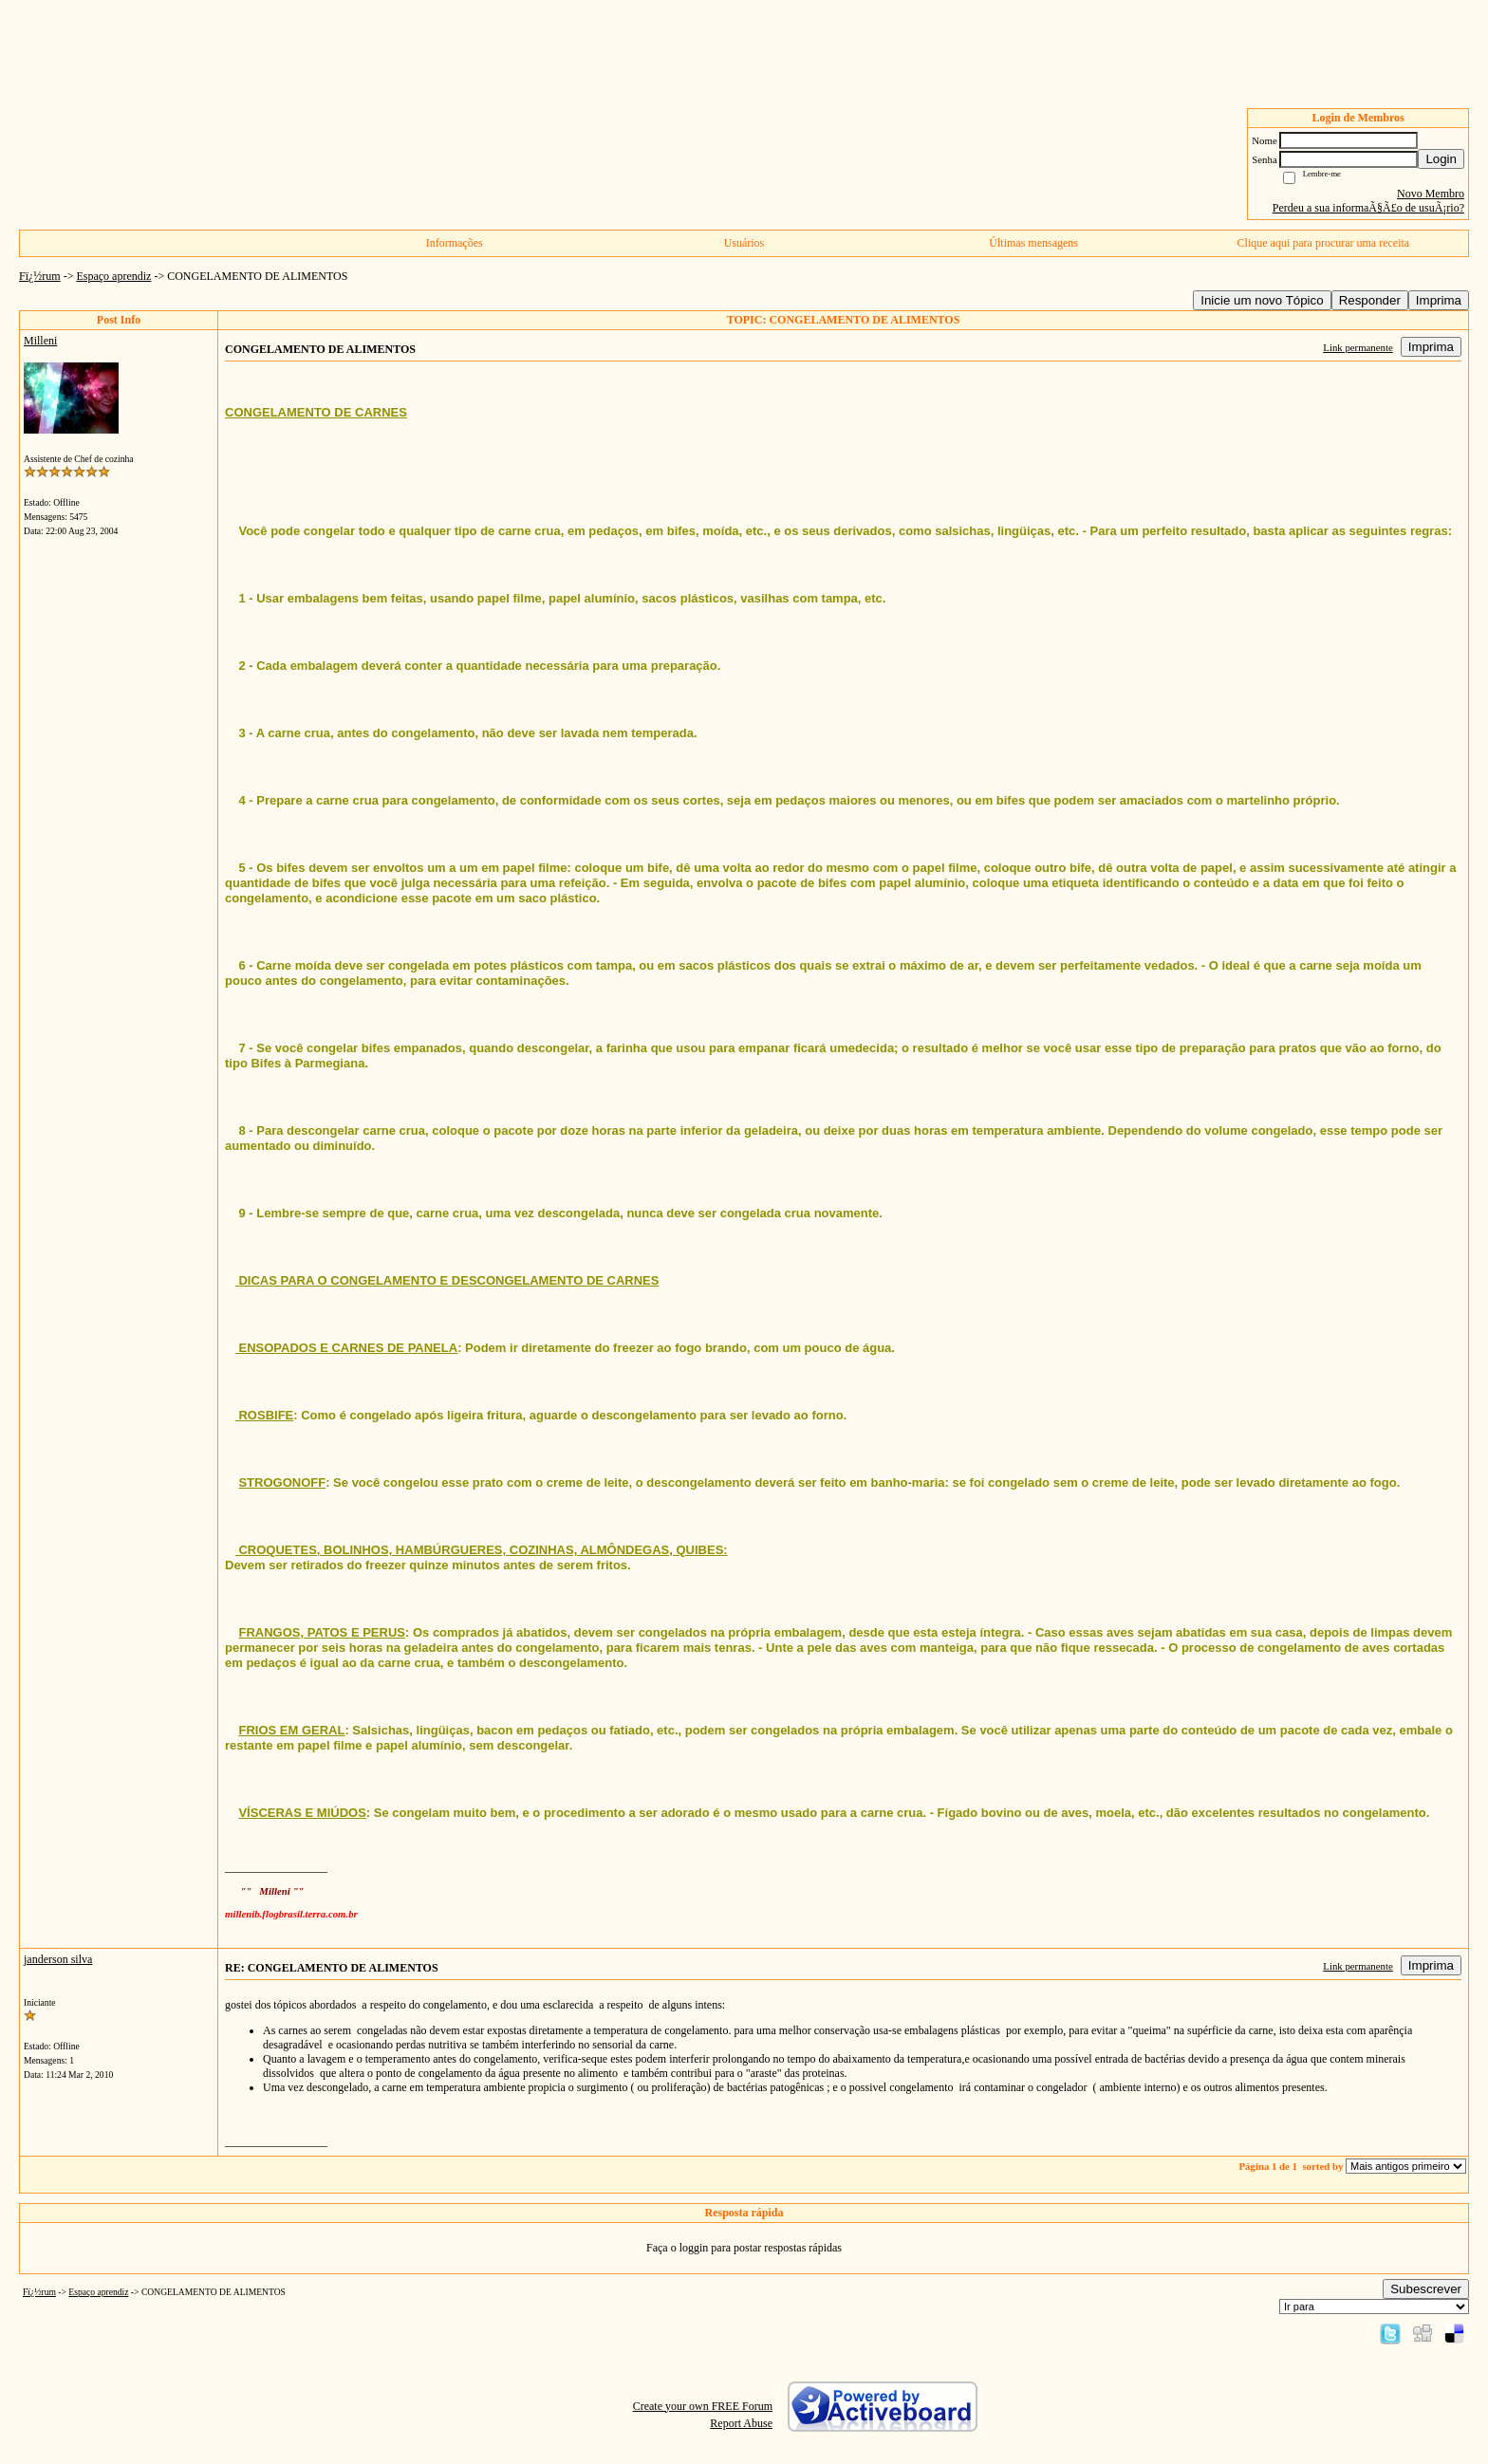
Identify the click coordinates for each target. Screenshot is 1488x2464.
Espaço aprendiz (113, 276)
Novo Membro (1430, 193)
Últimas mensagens (1033, 243)
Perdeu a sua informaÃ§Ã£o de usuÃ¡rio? (1368, 207)
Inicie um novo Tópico (1261, 300)
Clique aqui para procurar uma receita (1323, 243)
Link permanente (1357, 347)
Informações (454, 243)
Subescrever (1425, 2289)
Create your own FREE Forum (702, 2406)
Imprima (1438, 300)
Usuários (744, 243)
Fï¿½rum (40, 276)
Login (1441, 159)
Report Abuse (741, 2423)
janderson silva (58, 1959)
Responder (1370, 300)
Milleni (40, 340)
